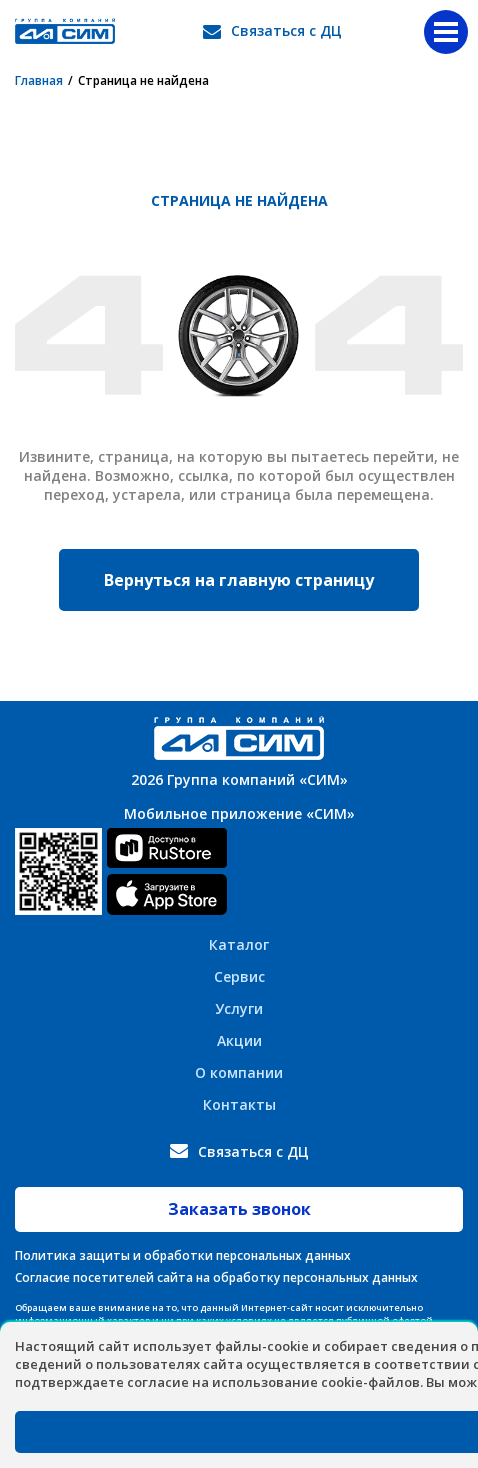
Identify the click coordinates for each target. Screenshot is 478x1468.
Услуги (239, 1008)
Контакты (239, 1104)
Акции (239, 1040)
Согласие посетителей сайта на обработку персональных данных (216, 1277)
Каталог (239, 944)
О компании (239, 1072)
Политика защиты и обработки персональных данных (183, 1255)
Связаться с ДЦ (286, 30)
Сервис (239, 976)
